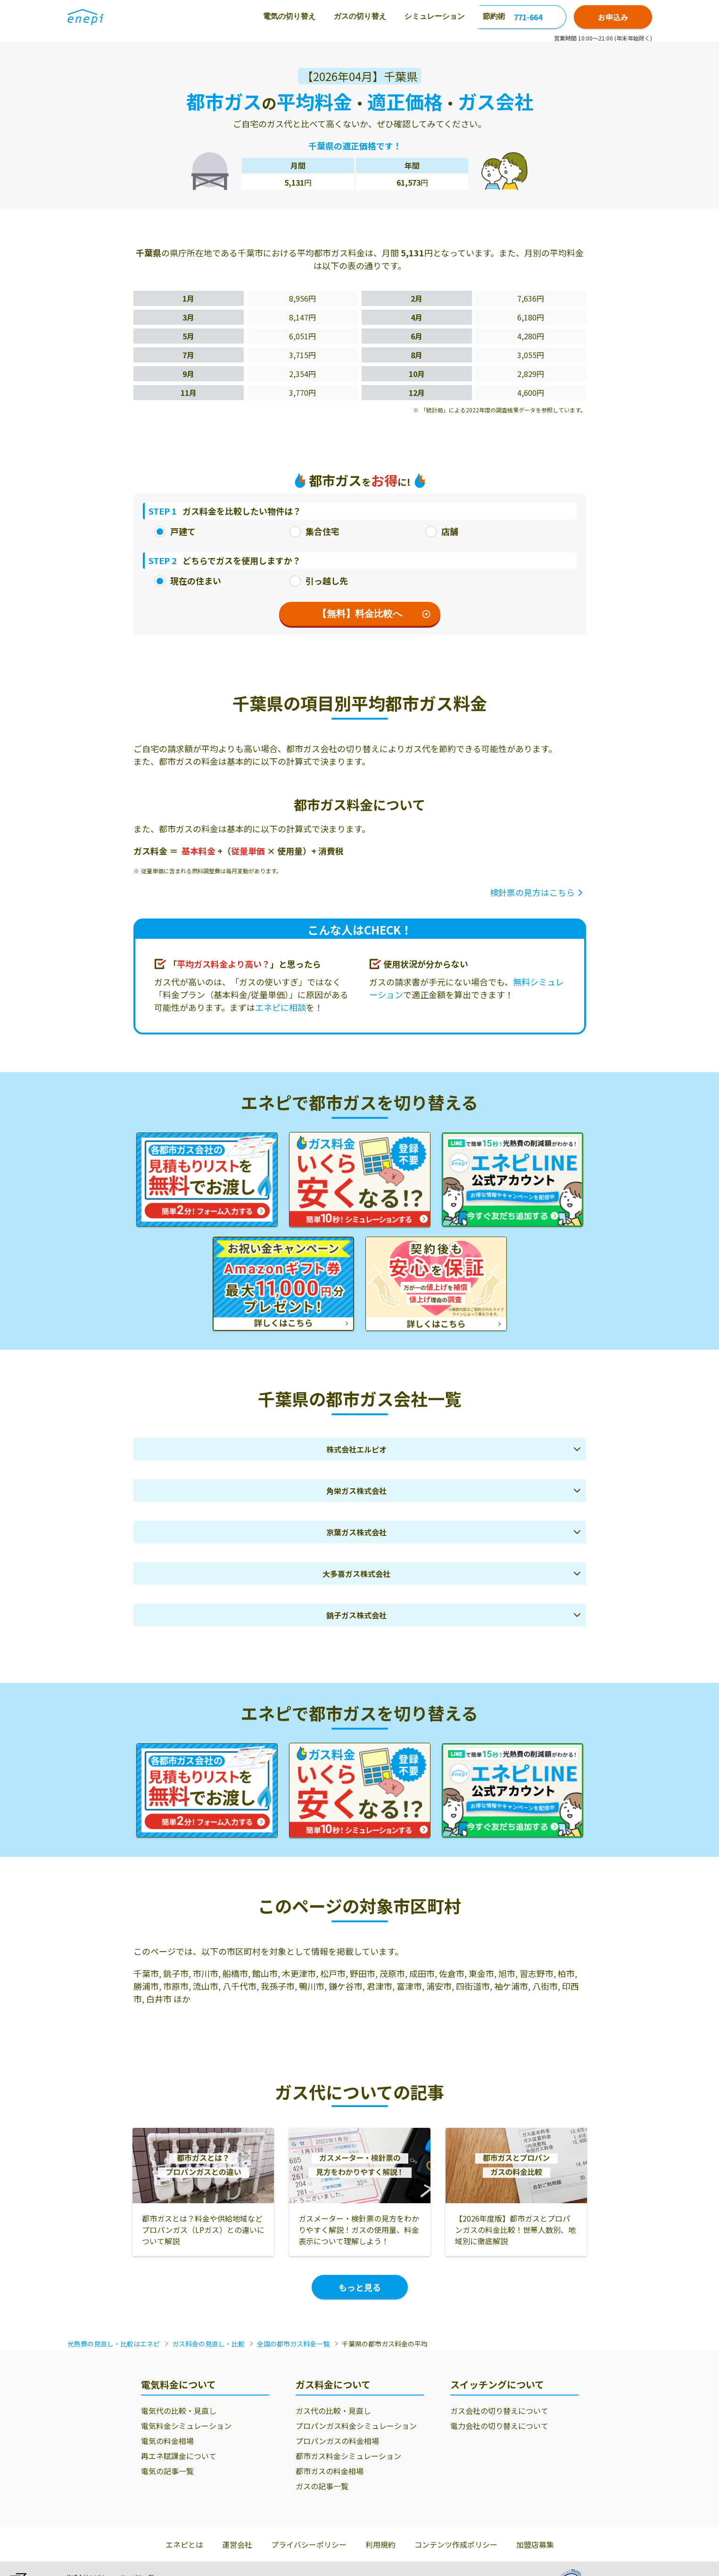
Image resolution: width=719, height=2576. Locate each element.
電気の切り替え (188, 16)
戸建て (175, 531)
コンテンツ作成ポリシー (455, 2544)
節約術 (392, 16)
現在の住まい (187, 580)
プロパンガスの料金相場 (337, 2440)
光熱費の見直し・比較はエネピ (113, 2343)
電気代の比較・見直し (178, 2410)
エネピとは (184, 2544)
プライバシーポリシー (309, 2544)
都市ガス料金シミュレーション (348, 2455)
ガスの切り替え (258, 16)
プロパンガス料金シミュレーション (356, 2425)
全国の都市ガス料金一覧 (293, 2343)
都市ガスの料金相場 (330, 2471)
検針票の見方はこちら (532, 892)
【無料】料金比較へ (374, 613)
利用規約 (380, 2544)
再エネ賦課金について (178, 2455)
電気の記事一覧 (167, 2471)
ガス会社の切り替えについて (499, 2410)
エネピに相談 (280, 1007)
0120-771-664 (518, 17)
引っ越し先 (318, 580)
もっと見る (360, 2287)
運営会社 (237, 2544)
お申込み (613, 17)
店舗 (441, 531)
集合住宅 (314, 531)
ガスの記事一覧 (322, 2486)
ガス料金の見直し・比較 (208, 2343)
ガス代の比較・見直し (333, 2410)
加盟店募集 (535, 2544)
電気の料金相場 (167, 2440)
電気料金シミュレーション (186, 2425)
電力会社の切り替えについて (499, 2425)
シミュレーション (333, 16)
